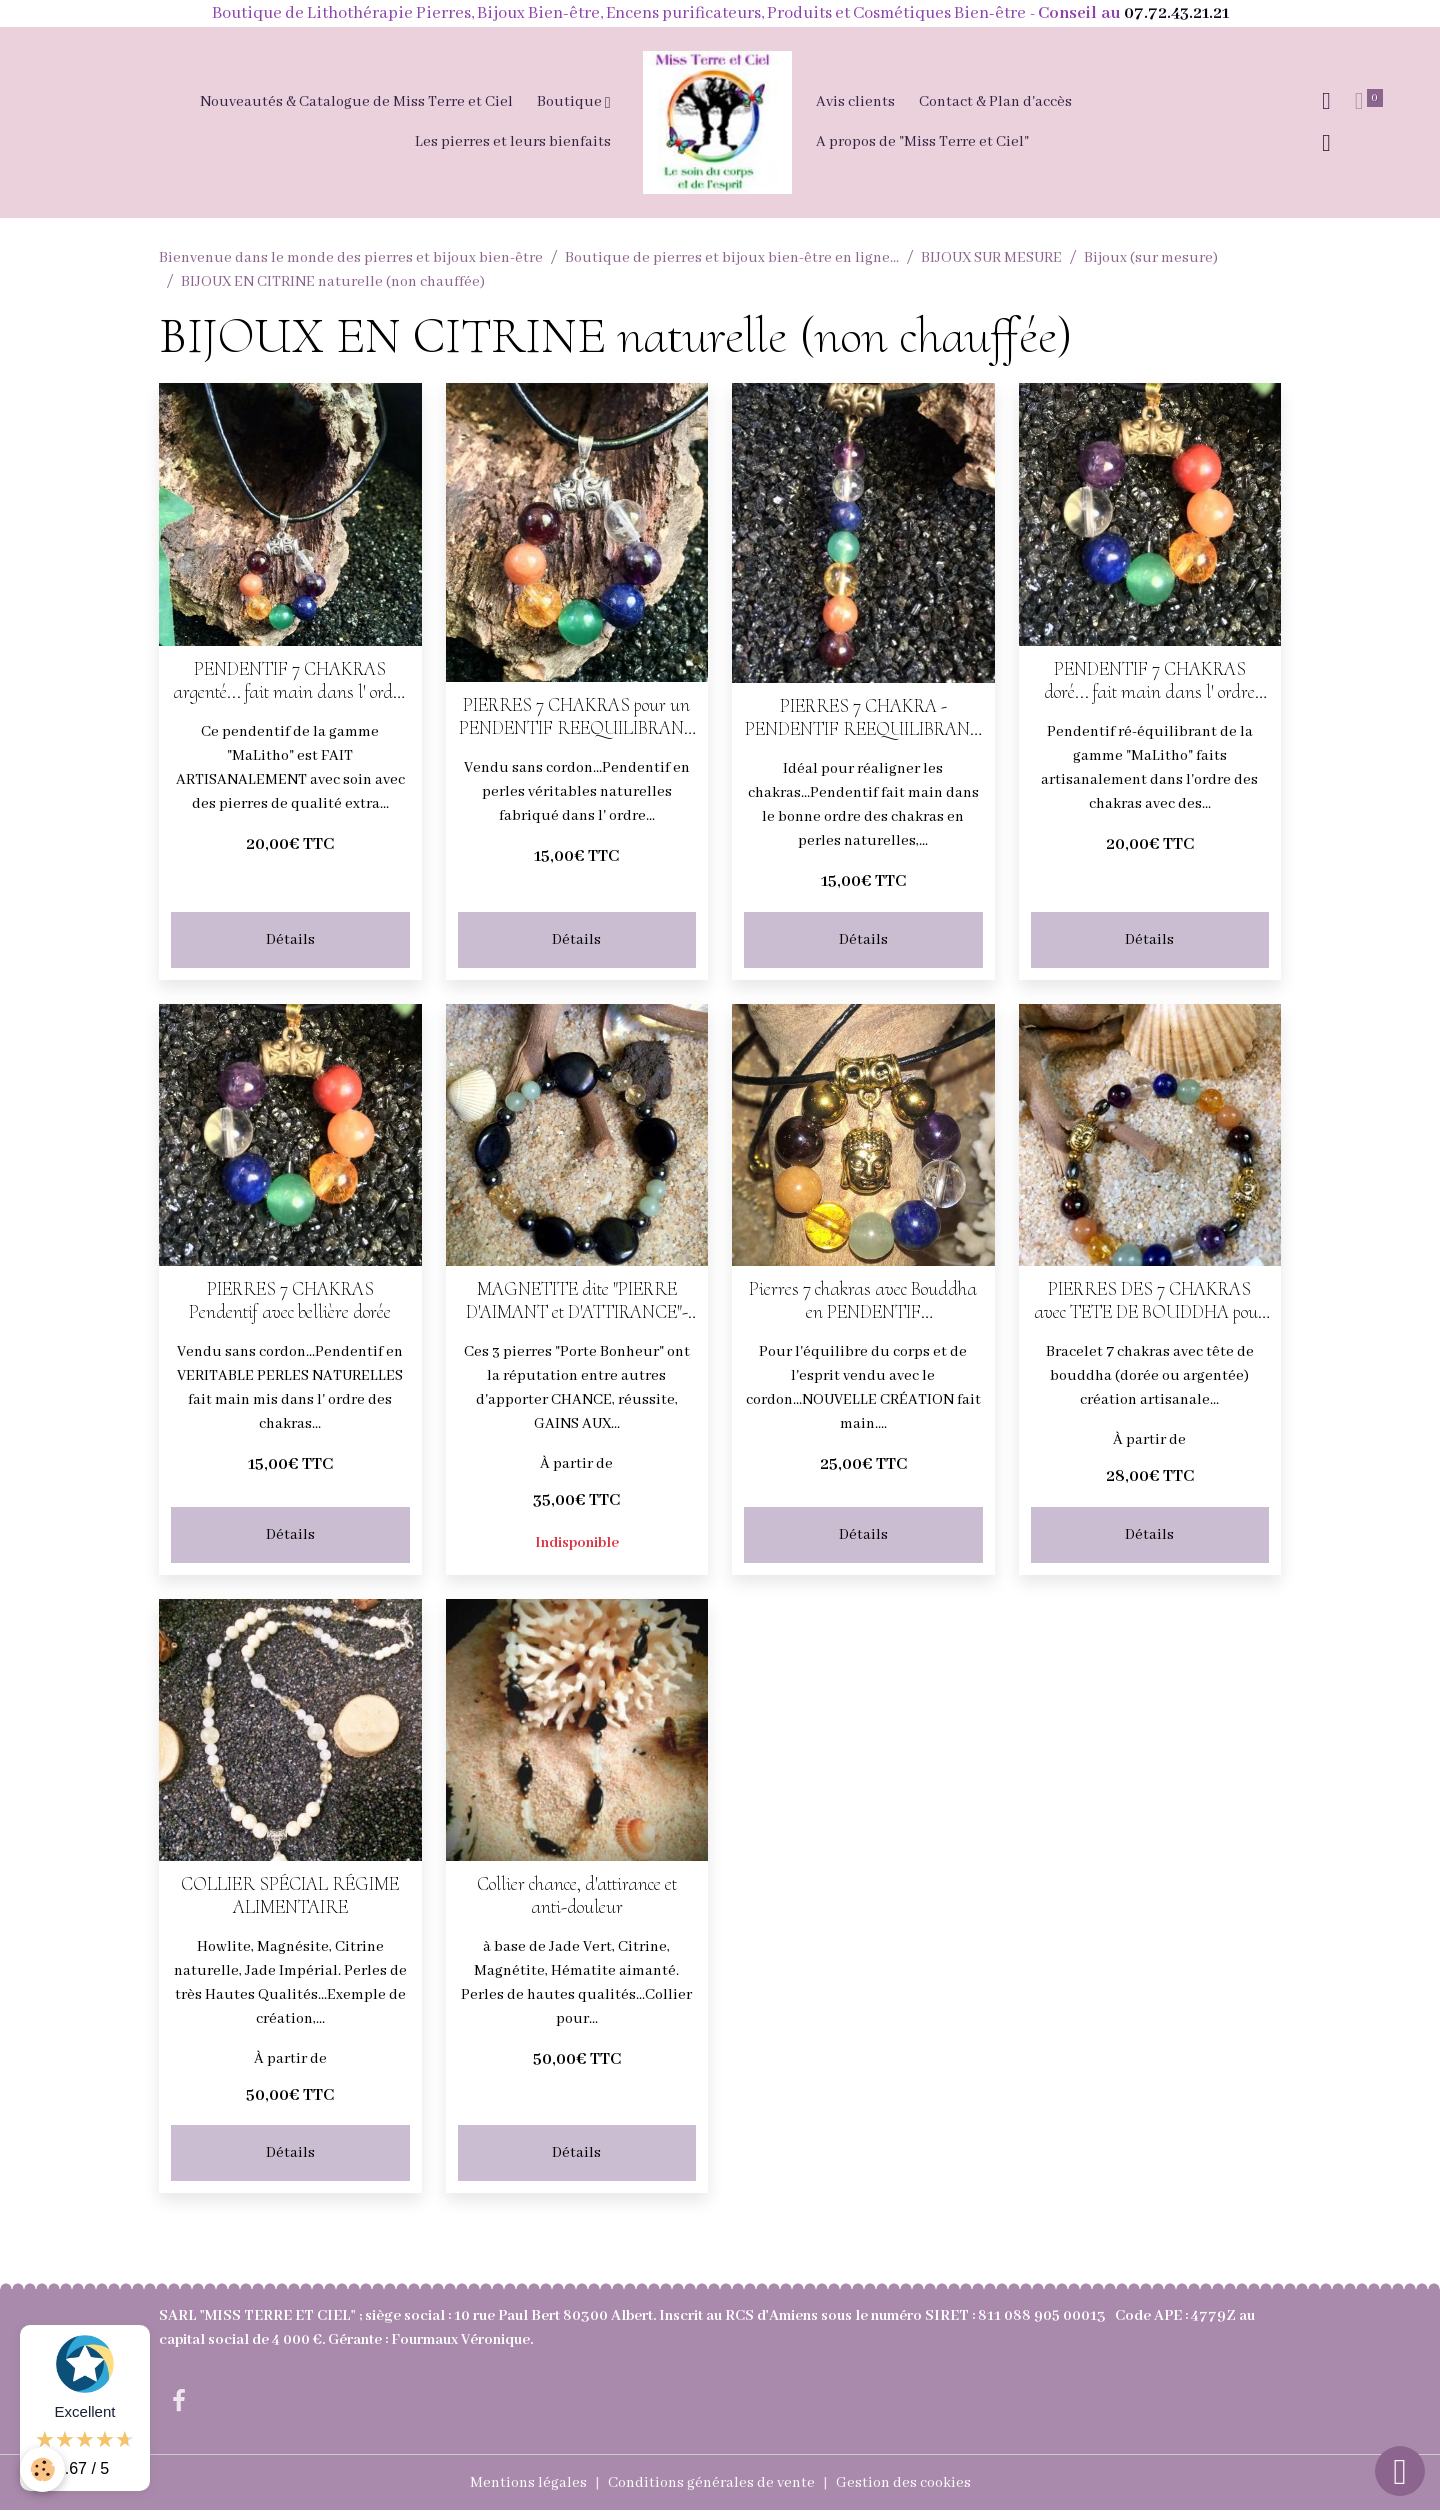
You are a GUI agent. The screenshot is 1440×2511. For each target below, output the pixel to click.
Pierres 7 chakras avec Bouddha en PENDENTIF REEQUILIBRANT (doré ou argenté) (863, 1301)
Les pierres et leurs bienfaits (513, 142)
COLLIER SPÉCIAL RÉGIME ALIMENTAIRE (290, 1896)
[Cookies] (42, 2469)
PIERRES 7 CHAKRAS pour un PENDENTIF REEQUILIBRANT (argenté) (577, 717)
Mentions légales (528, 2483)
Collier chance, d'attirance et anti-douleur (577, 1896)
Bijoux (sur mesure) (1151, 258)
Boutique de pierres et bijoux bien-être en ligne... (732, 258)
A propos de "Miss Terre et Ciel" (922, 142)
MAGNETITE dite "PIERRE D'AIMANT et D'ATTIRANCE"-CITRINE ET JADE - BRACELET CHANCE (576, 1301)
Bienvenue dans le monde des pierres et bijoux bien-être (351, 258)
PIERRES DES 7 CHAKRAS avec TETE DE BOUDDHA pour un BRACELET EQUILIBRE (1149, 1301)
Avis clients (855, 102)
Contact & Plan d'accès (995, 102)
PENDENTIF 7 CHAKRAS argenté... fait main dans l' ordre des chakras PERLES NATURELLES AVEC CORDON (290, 681)
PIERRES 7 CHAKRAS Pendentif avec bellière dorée (290, 1301)
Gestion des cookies (903, 2483)
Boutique (571, 102)
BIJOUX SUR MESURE (991, 258)
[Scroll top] (1400, 2471)
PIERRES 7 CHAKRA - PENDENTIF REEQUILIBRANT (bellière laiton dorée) (863, 718)
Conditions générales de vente (711, 2483)
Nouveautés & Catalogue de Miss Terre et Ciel (356, 102)
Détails (290, 940)
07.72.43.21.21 (1176, 13)
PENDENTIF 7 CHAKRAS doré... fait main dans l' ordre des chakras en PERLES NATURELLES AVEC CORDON (1149, 681)
